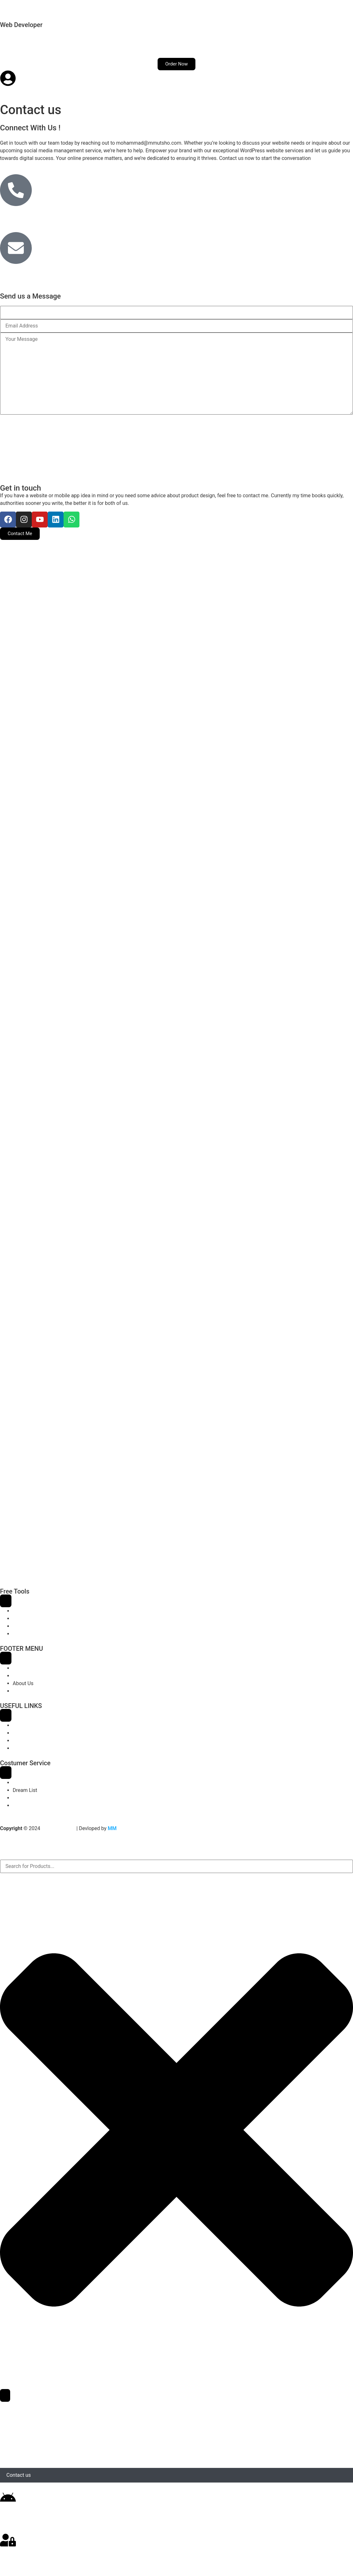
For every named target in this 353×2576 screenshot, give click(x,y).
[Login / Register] (8, 2540)
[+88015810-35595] (16, 190)
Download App (22, 2515)
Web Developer (21, 25)
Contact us (128, 43)
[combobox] (176, 1866)
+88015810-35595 (29, 215)
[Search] (5, 2395)
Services (42, 43)
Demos (72, 43)
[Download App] (8, 2498)
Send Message (21, 423)
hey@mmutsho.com (31, 273)
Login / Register (25, 2557)
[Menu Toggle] (5, 1601)
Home (13, 43)
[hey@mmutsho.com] (16, 248)
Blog (98, 43)
